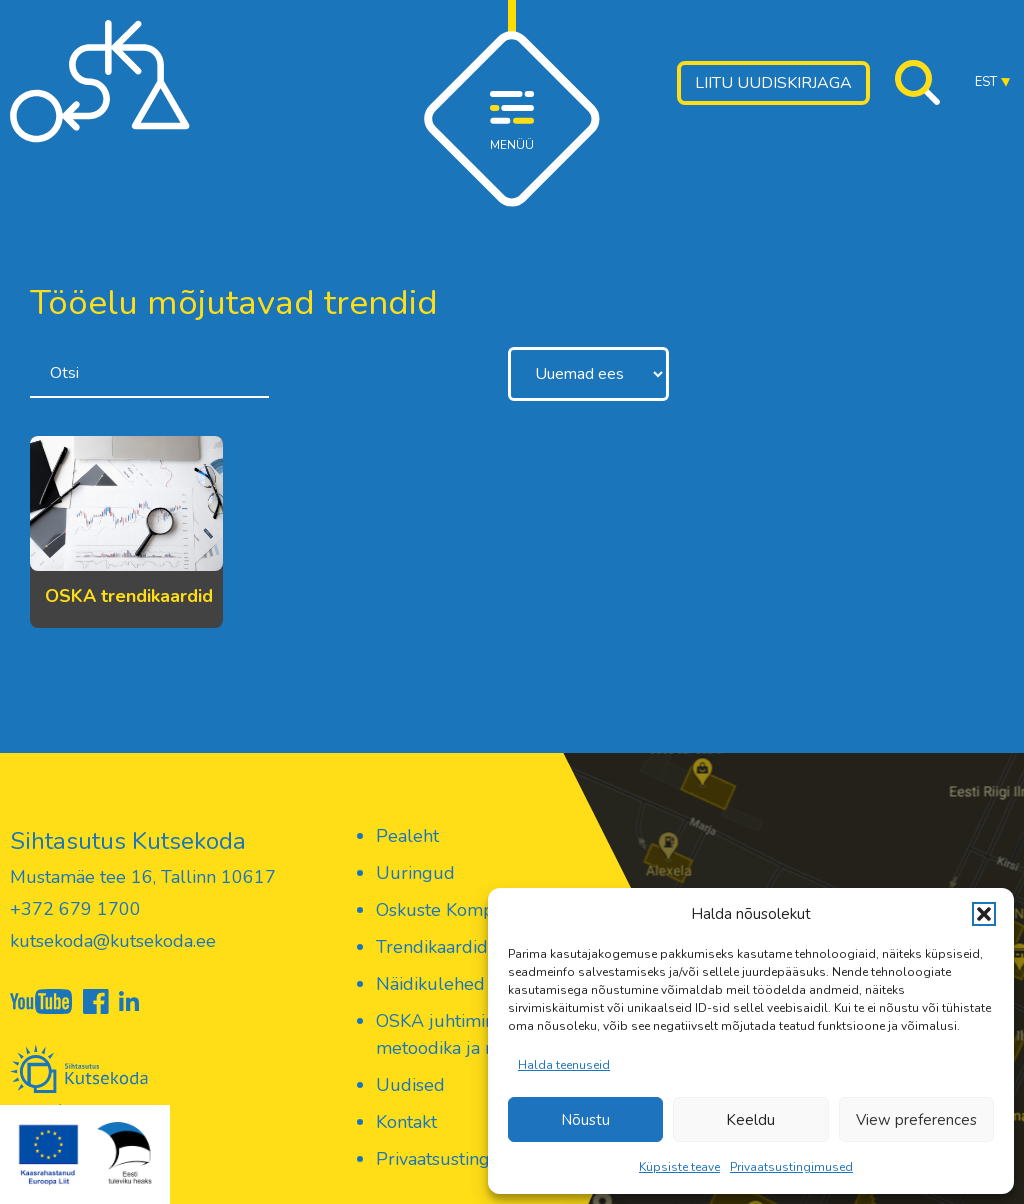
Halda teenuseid (564, 1065)
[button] (984, 914)
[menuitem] (992, 82)
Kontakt (406, 1122)
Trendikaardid (432, 947)
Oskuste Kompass (447, 910)
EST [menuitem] (986, 82)
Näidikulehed (430, 984)
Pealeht (407, 836)
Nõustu (585, 1120)
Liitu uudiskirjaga (773, 83)
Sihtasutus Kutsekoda (128, 841)
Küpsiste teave (679, 1167)
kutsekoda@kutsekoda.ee (113, 941)
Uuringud (415, 873)
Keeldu (750, 1120)
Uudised (410, 1085)
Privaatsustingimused (791, 1167)
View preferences (916, 1120)
